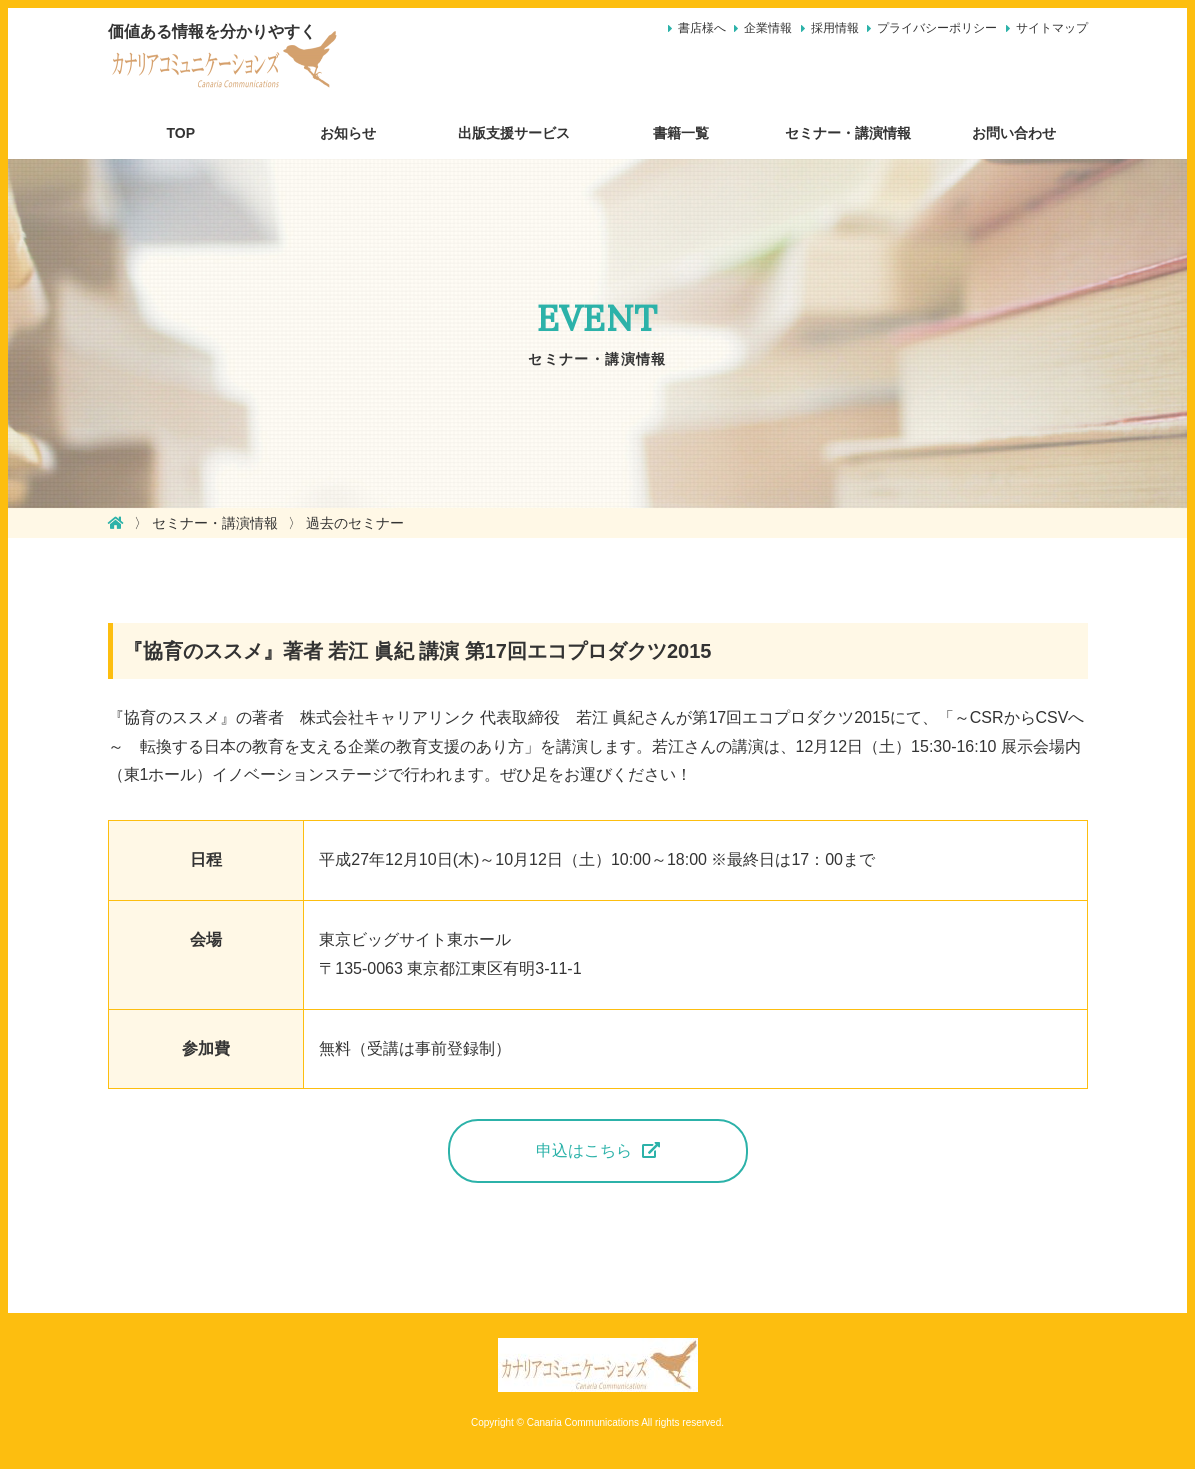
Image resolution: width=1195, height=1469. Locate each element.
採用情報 (835, 28)
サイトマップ (1052, 28)
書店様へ (702, 28)
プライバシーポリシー (937, 28)
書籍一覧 (681, 133)
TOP (181, 133)
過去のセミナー (355, 523)
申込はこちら (584, 1150)
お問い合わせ (1014, 133)
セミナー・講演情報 (848, 133)
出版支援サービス (514, 133)
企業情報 (768, 28)
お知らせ (348, 133)
